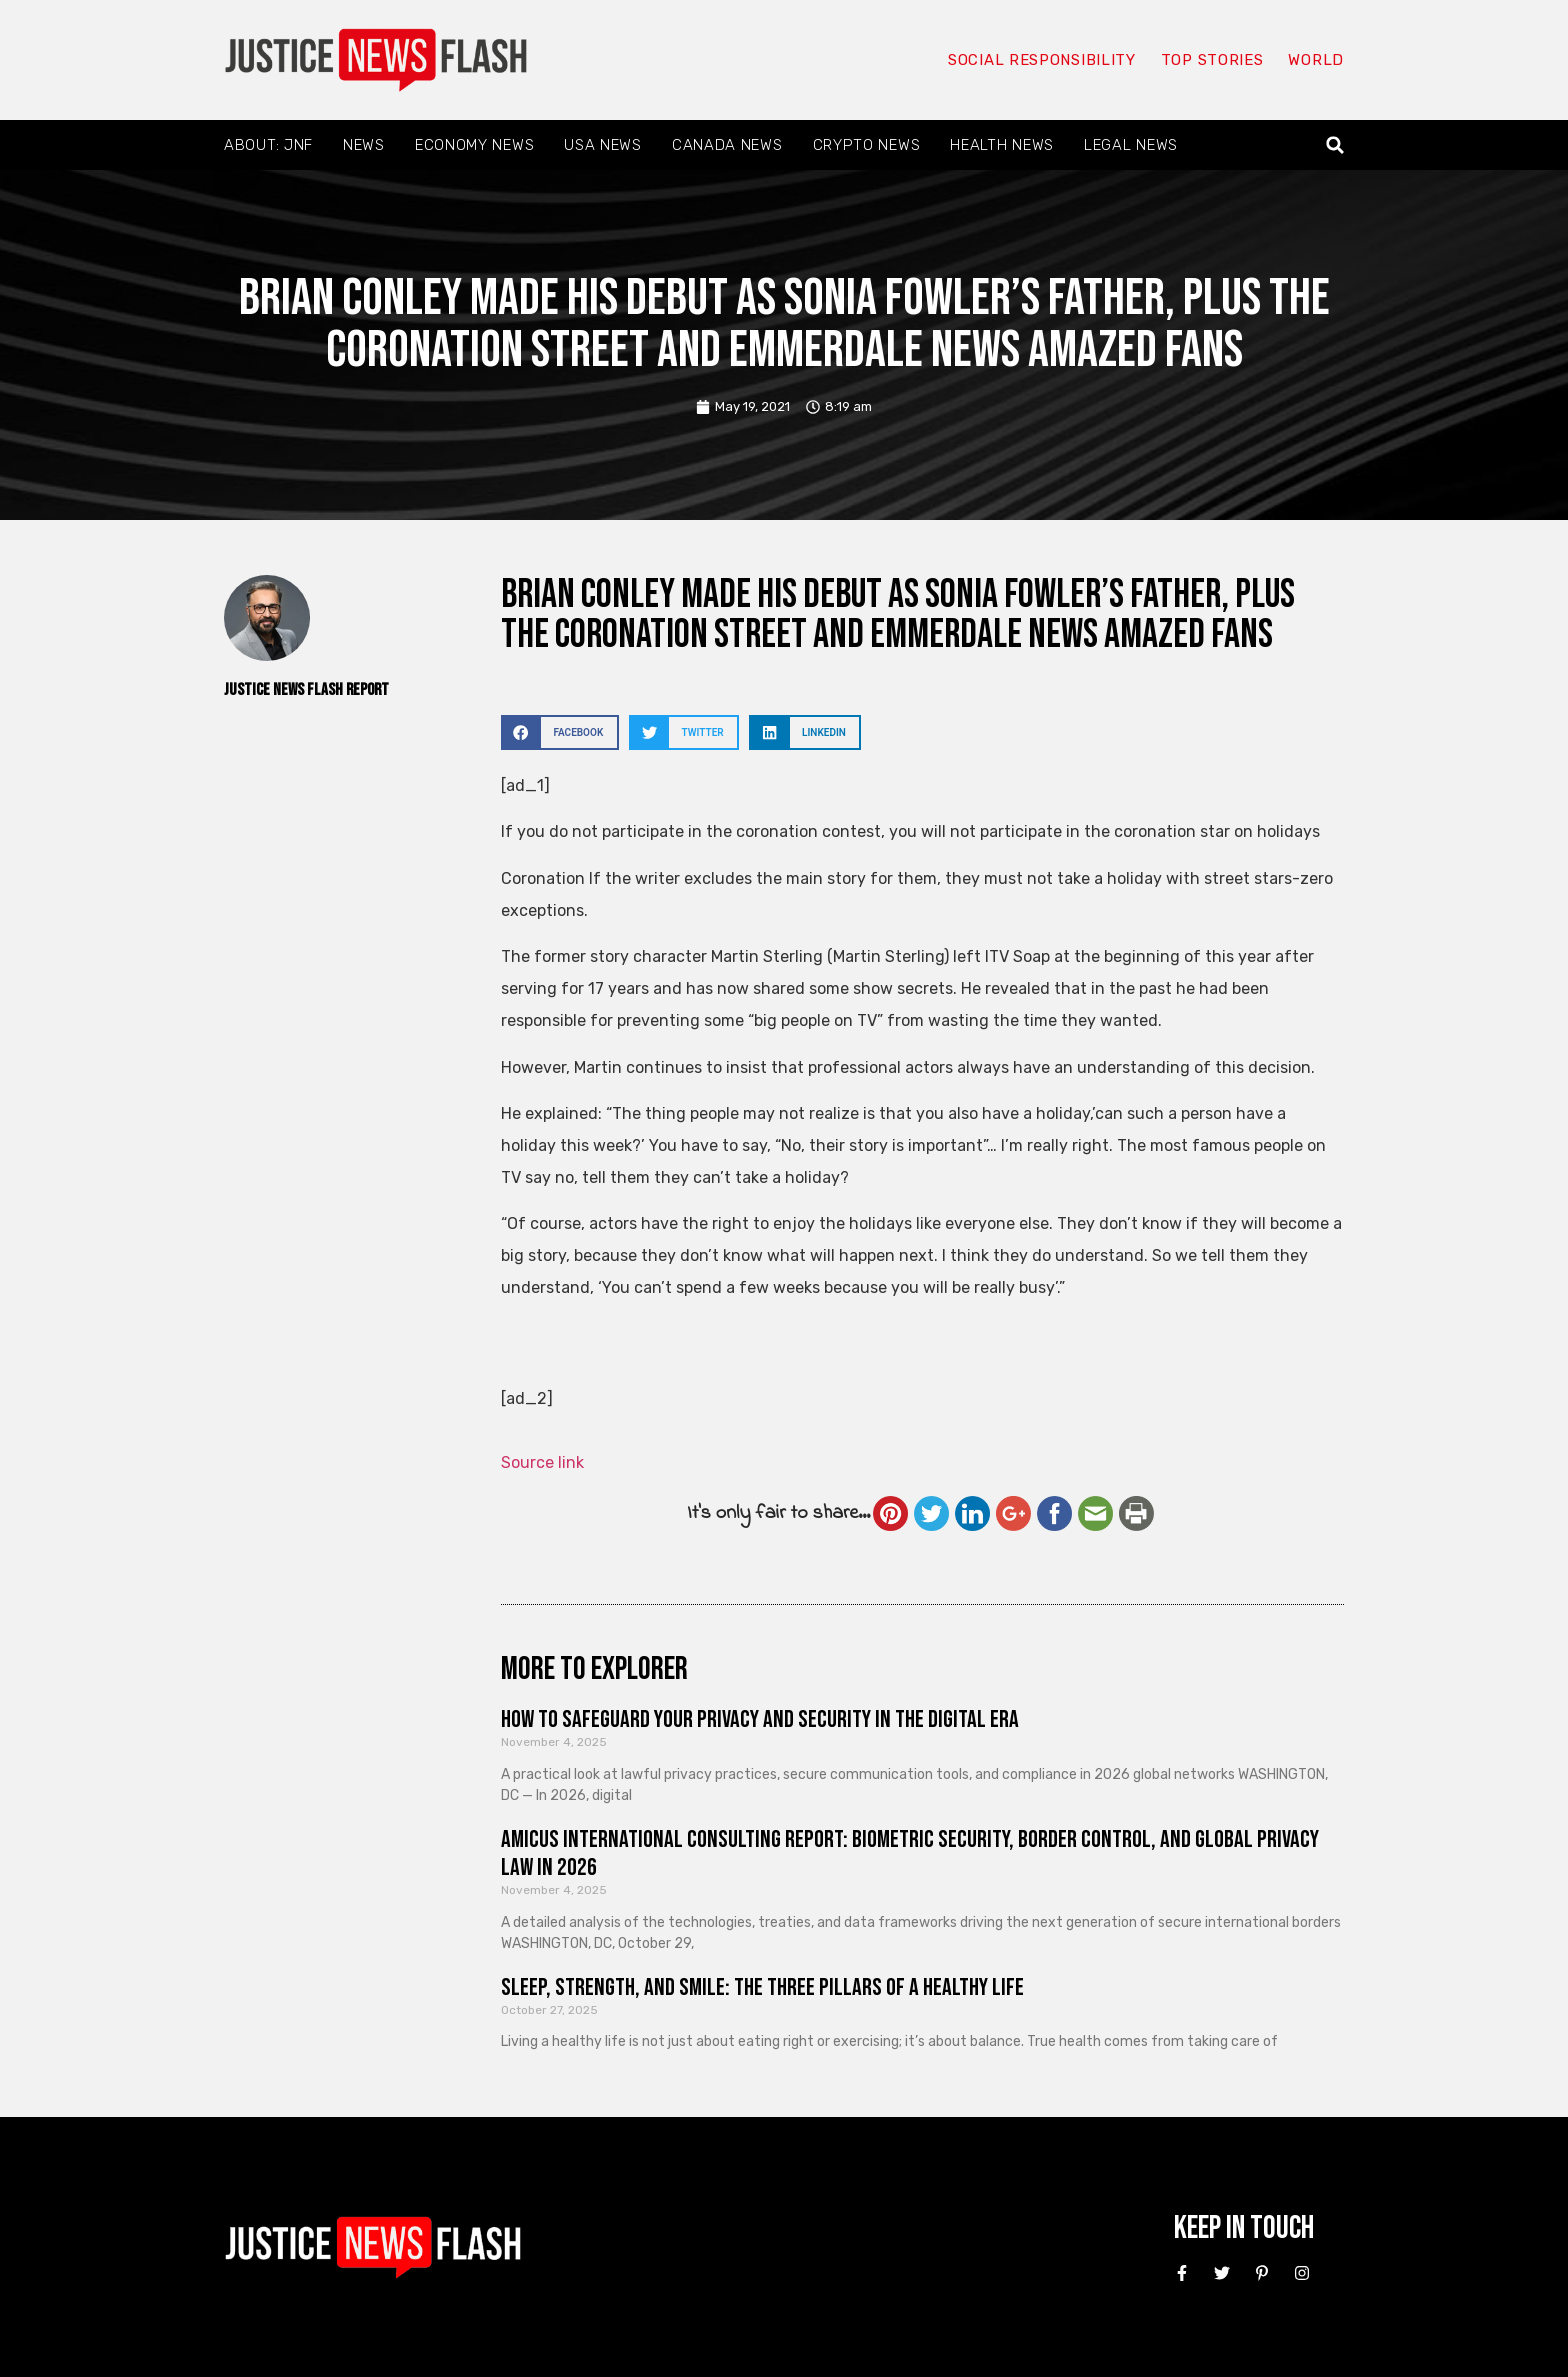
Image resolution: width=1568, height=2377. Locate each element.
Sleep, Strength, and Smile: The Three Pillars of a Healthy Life (762, 1987)
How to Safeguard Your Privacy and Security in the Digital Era (760, 1719)
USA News (603, 145)
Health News (1002, 145)
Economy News (474, 145)
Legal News (1131, 145)
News (364, 145)
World (1316, 60)
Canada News (727, 145)
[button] (1335, 145)
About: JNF (268, 145)
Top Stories (1212, 60)
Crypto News (867, 145)
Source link (542, 1462)
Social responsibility (1042, 60)
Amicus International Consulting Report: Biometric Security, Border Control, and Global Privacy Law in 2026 (910, 1854)
